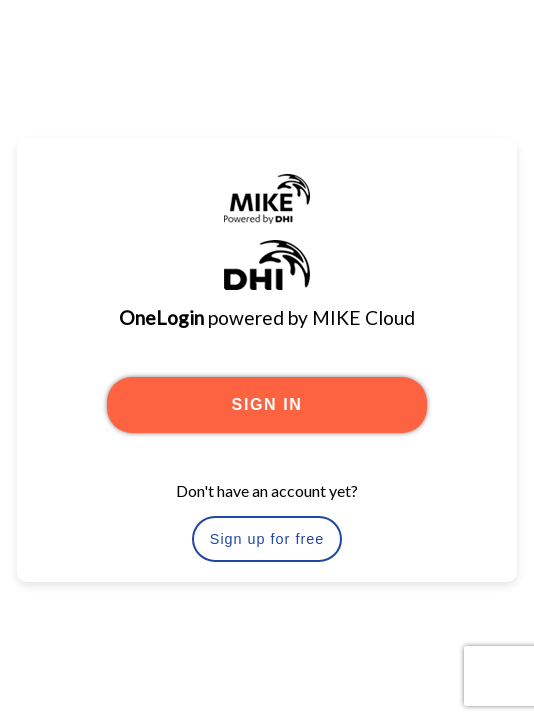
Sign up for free (267, 539)
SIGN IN (267, 404)
